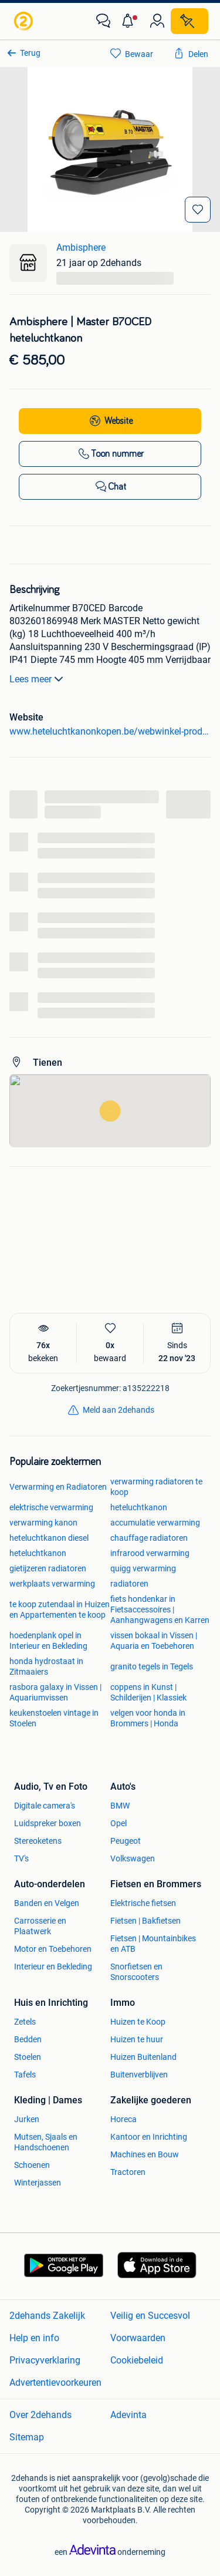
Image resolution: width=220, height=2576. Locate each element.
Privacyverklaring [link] (44, 2360)
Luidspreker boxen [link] (47, 1823)
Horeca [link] (123, 2119)
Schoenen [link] (32, 2165)
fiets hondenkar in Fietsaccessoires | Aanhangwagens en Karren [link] (159, 1609)
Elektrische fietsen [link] (143, 1903)
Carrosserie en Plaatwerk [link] (40, 1926)
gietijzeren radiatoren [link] (47, 1568)
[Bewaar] (198, 210)
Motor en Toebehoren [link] (53, 1949)
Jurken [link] (26, 2119)
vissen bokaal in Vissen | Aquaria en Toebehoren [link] (153, 1641)
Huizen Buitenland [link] (143, 2057)
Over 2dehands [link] (40, 2414)
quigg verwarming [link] (143, 1568)
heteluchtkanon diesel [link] (49, 1538)
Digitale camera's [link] (44, 1805)
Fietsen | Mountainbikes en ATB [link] (153, 1944)
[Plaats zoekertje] (189, 21)
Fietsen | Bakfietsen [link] (145, 1920)
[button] (130, 21)
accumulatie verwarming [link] (155, 1522)
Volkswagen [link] (132, 1858)
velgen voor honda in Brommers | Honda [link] (147, 1718)
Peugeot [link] (125, 1841)
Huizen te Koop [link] (137, 2021)
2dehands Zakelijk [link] (47, 2315)
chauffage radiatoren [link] (149, 1538)
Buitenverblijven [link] (139, 2074)
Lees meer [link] (37, 679)
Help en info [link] (34, 2337)
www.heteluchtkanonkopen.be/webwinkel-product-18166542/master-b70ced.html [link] (110, 731)
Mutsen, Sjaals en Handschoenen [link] (45, 2142)
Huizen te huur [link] (136, 2039)
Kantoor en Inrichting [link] (148, 2136)
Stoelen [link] (27, 2057)
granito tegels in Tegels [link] (151, 1666)
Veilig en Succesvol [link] (150, 2315)
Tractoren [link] (127, 2172)
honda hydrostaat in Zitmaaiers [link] (46, 1666)
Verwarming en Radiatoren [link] (58, 1486)
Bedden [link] (28, 2039)
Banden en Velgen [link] (46, 1903)
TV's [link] (21, 1858)
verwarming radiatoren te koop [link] (156, 1487)
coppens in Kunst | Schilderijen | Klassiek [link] (148, 1692)
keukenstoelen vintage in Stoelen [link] (54, 1718)
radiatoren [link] (129, 1583)
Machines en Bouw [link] (144, 2154)
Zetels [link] (25, 2021)
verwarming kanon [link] (43, 1522)
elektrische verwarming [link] (51, 1507)
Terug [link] (30, 53)
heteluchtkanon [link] (138, 1507)
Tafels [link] (25, 2074)
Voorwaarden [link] (137, 2337)
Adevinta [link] (128, 2414)
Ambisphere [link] (81, 247)
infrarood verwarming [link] (149, 1553)
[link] (25, 21)
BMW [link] (120, 1805)
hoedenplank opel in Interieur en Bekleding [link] (48, 1641)
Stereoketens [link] (38, 1841)
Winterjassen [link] (37, 2182)
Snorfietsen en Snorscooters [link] (136, 1972)
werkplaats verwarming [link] (52, 1583)
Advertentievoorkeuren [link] (55, 2382)
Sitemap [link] (26, 2437)
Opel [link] (118, 1823)
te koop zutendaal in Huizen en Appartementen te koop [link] (59, 1609)
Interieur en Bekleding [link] (53, 1966)
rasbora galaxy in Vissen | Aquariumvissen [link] (55, 1692)
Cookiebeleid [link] (136, 2360)
